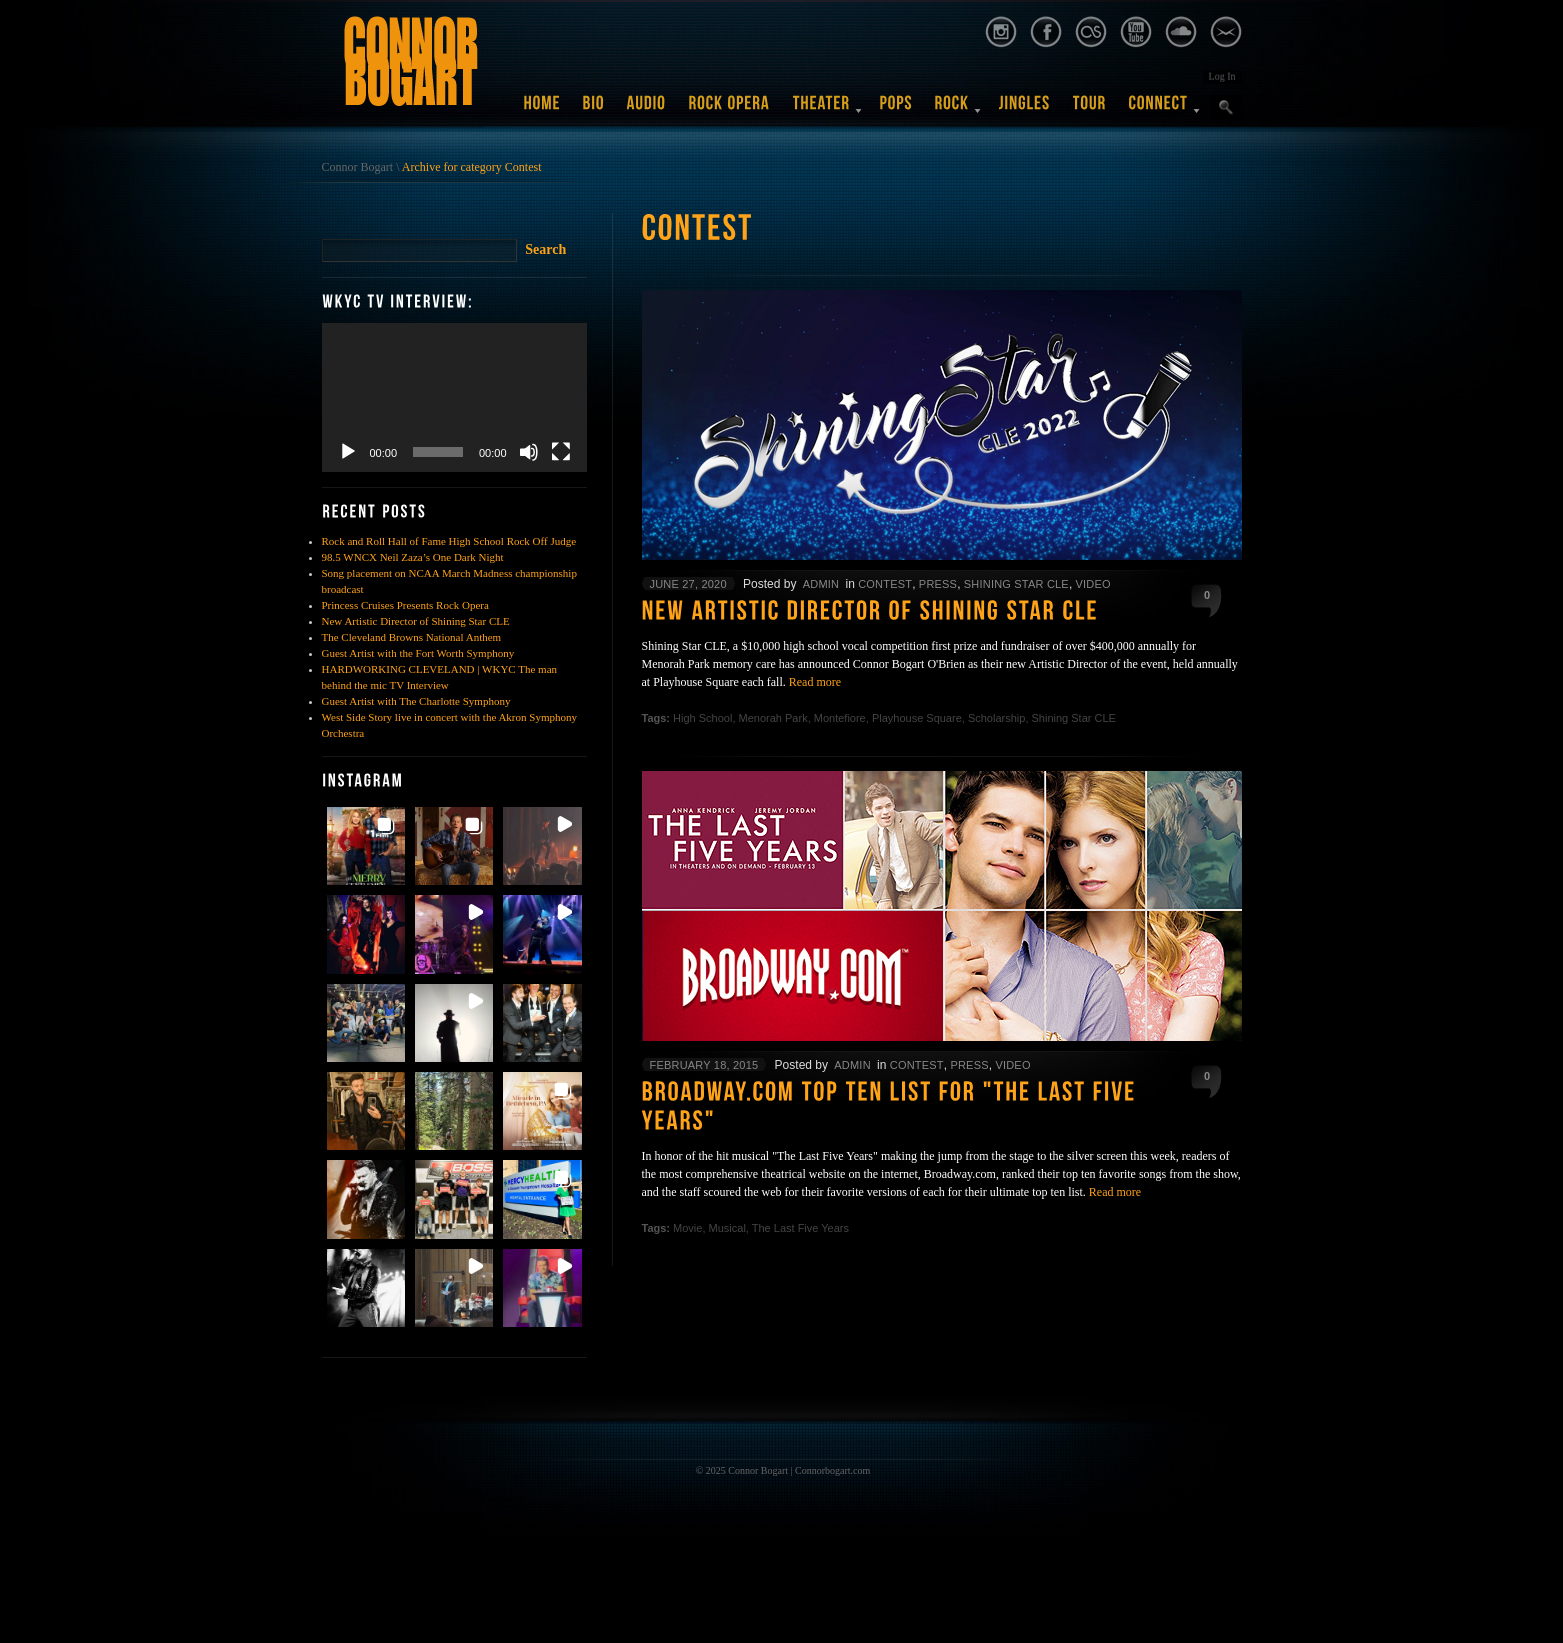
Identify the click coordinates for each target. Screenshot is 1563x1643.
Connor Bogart (358, 167)
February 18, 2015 (704, 1065)
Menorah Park (773, 718)
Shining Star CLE (1016, 584)
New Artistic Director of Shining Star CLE (416, 621)
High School (702, 718)
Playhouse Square (917, 718)
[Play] (348, 452)
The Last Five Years (800, 1228)
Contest (885, 584)
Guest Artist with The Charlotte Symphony (416, 701)
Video (1093, 584)
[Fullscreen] (561, 452)
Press (938, 584)
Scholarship (996, 718)
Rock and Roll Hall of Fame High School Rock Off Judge (449, 541)
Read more (815, 682)
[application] (454, 397)
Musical (727, 1228)
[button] (366, 846)
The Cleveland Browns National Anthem (412, 637)
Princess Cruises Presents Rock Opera (405, 605)
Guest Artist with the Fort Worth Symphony (418, 653)
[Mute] (529, 452)
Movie (687, 1228)
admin (821, 584)
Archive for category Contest (472, 167)
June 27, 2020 (688, 584)
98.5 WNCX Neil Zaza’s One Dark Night (413, 557)
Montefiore (840, 718)
